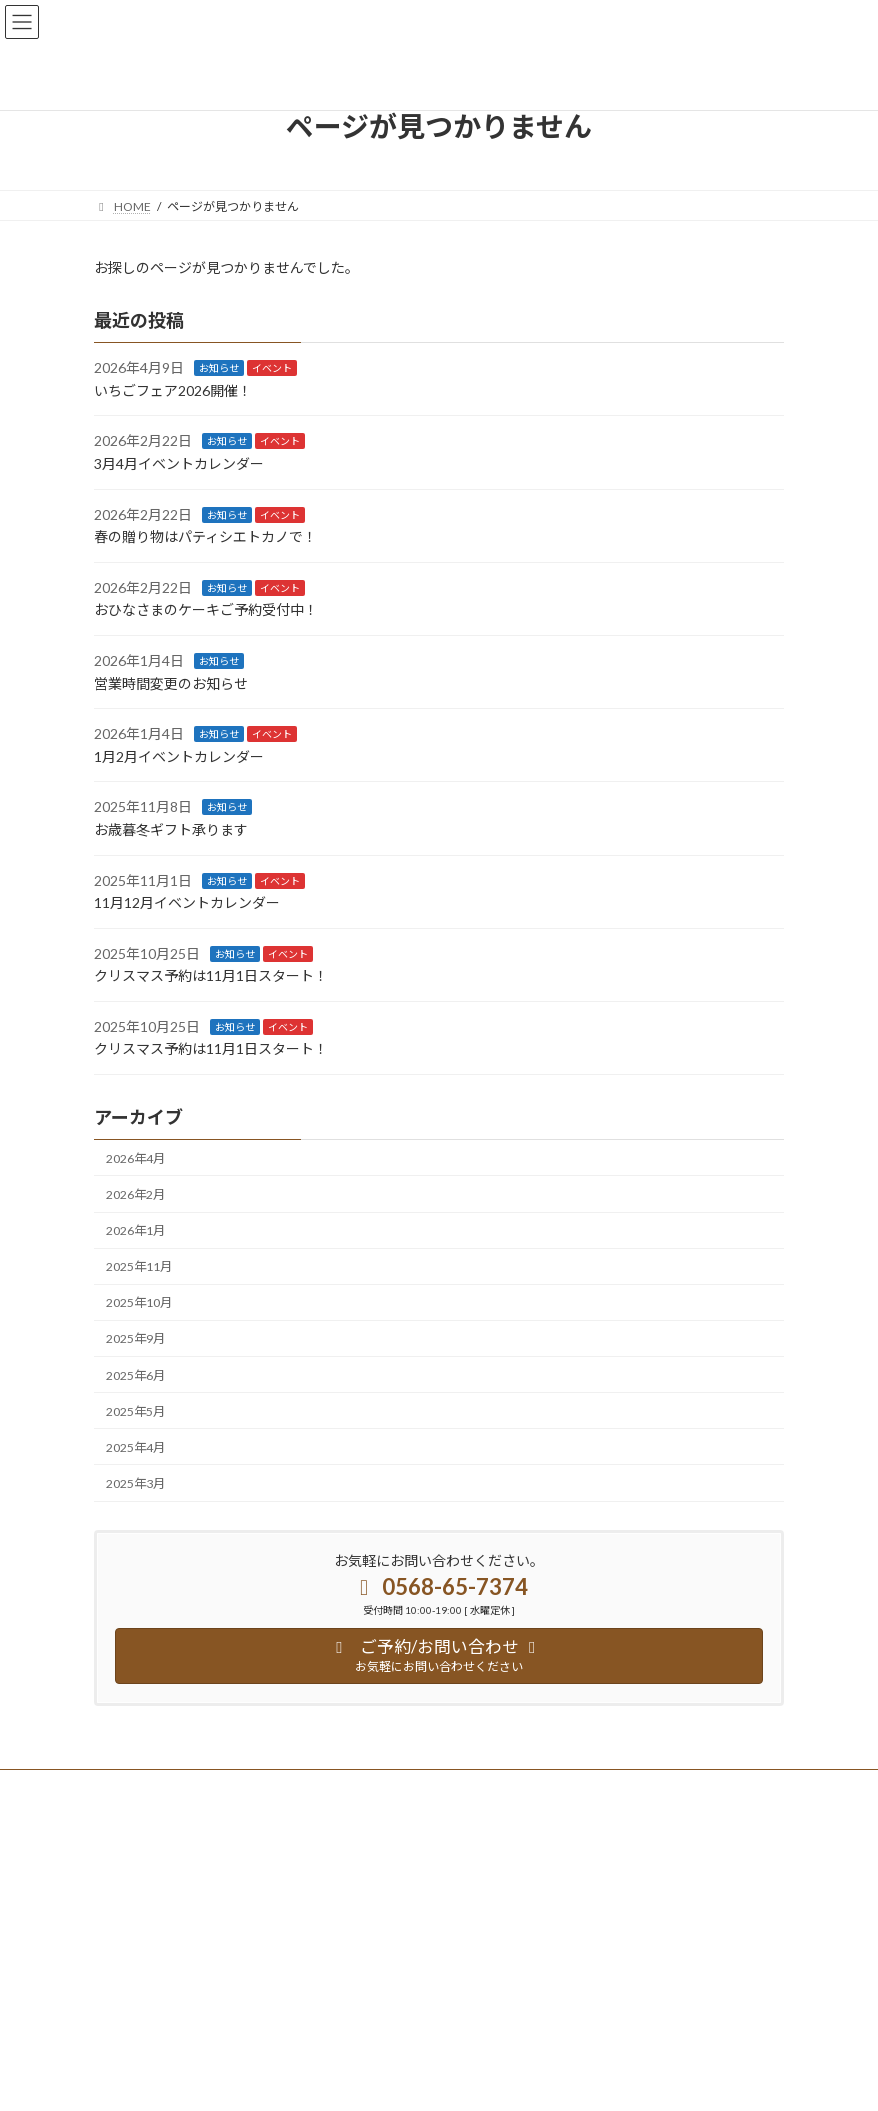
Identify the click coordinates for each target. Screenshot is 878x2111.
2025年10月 (139, 1302)
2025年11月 (139, 1266)
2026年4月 (135, 1158)
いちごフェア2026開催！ (173, 390)
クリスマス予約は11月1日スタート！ (211, 975)
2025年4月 (135, 1447)
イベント (272, 368)
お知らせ (219, 368)
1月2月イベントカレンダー (179, 756)
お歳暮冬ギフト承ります (171, 829)
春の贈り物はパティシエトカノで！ (205, 536)
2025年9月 (135, 1338)
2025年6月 (135, 1374)
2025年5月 (135, 1410)
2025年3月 (135, 1483)
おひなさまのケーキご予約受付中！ (206, 609)
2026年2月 (135, 1194)
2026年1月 (135, 1230)
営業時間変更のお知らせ (171, 682)
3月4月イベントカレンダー (179, 463)
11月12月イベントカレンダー (187, 902)
